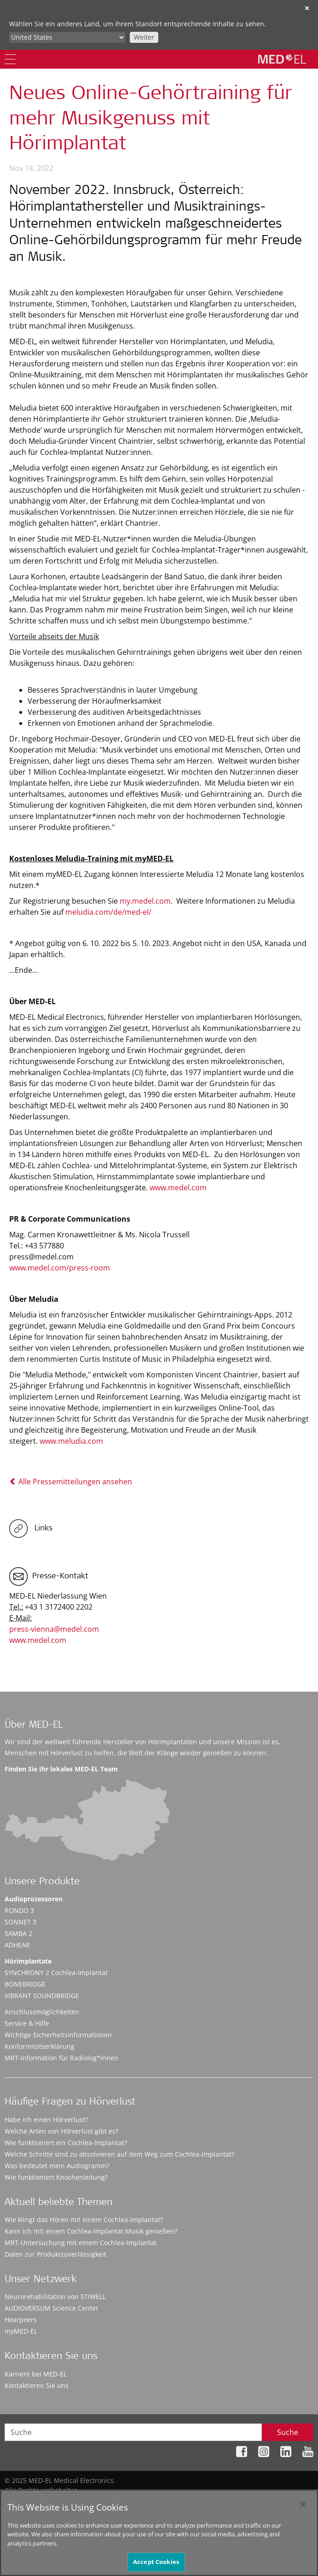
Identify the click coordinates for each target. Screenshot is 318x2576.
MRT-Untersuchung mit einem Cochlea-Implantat (80, 2242)
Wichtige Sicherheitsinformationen (58, 2034)
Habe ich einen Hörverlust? (46, 2119)
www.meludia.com (71, 1441)
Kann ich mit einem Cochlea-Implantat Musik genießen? (91, 2231)
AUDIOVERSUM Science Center (51, 2308)
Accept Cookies (156, 2566)
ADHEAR (17, 1945)
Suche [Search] (287, 2432)
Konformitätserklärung (40, 2046)
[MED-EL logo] (282, 59)
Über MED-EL (34, 1725)
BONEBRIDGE (25, 1984)
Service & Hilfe (27, 2023)
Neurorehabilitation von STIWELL (55, 2296)
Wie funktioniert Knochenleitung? (56, 2177)
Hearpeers (21, 2319)
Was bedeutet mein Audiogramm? (57, 2165)
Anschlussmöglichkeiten (42, 2011)
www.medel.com (178, 1187)
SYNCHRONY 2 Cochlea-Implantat (56, 1972)
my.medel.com (145, 901)
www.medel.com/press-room (59, 1268)
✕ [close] (307, 8)
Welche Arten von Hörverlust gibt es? (61, 2131)
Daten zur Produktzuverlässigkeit (55, 2254)
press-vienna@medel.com (54, 1629)
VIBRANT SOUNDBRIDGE (42, 1995)
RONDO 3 (19, 1910)
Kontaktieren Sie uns (37, 2385)
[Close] (303, 2508)
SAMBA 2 (18, 1933)
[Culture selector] (67, 37)
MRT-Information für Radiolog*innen (61, 2057)
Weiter (144, 37)
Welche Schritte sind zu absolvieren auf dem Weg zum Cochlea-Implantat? (119, 2154)
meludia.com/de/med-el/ (108, 912)
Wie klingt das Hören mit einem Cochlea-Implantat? (84, 2219)
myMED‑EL (21, 2331)
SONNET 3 (20, 1921)
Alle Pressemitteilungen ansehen (70, 1481)
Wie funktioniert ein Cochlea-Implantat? (66, 2142)
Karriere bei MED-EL (36, 2374)
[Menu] (10, 59)
